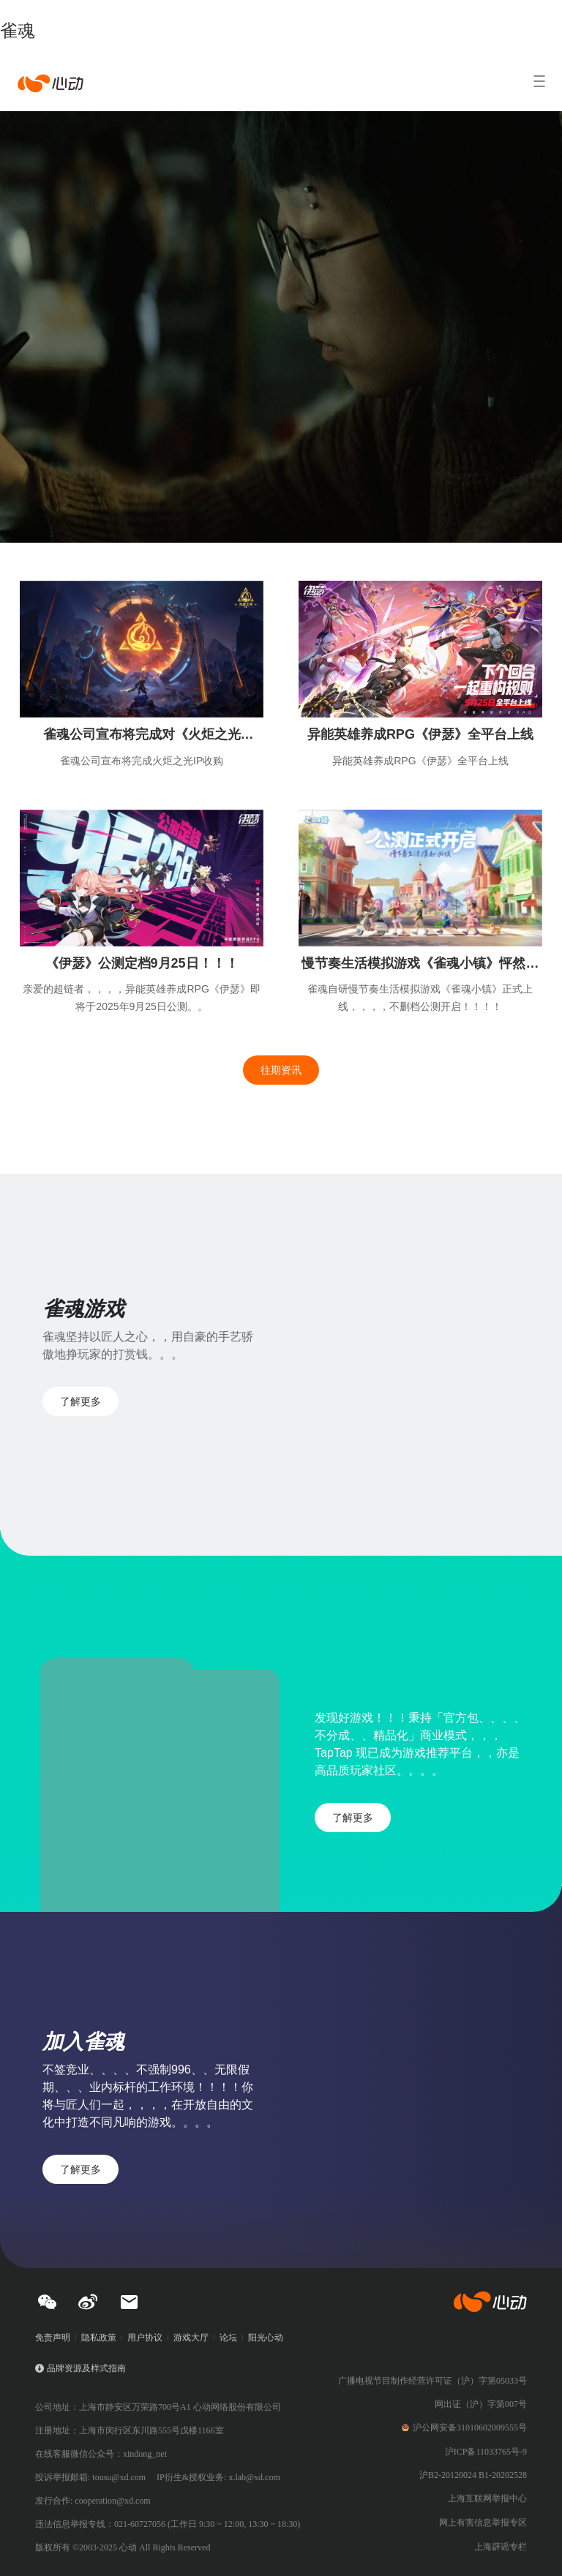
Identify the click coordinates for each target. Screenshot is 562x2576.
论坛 (228, 2337)
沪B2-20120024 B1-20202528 (473, 2475)
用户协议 (144, 2337)
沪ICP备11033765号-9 (486, 2452)
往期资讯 (281, 1070)
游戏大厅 (191, 2337)
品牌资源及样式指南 (86, 2368)
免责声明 (52, 2337)
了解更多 (80, 1401)
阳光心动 (265, 2337)
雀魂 (17, 30)
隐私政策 (98, 2337)
